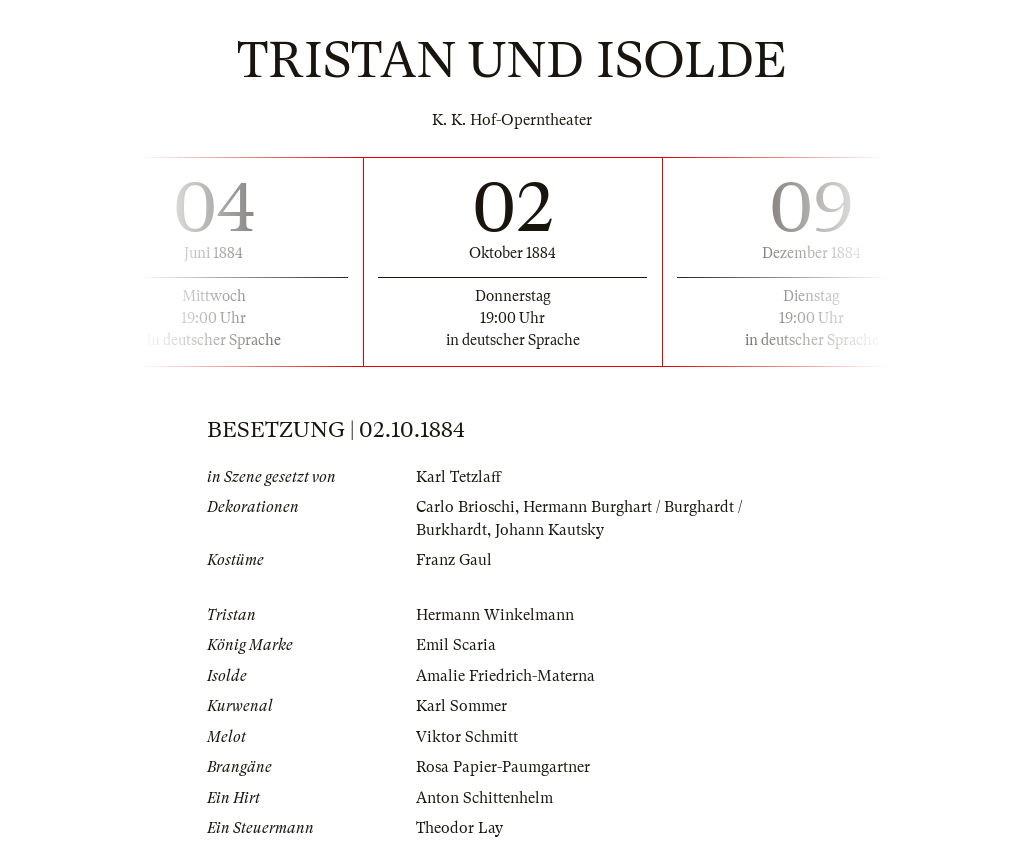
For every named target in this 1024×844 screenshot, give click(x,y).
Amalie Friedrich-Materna (505, 676)
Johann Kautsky (549, 530)
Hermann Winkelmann (495, 615)
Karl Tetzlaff (458, 477)
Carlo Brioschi (465, 507)
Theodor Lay (459, 828)
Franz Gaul (454, 560)
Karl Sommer (461, 706)
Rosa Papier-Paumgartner (503, 767)
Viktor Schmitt (467, 737)
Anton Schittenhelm (484, 798)
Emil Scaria (456, 645)
